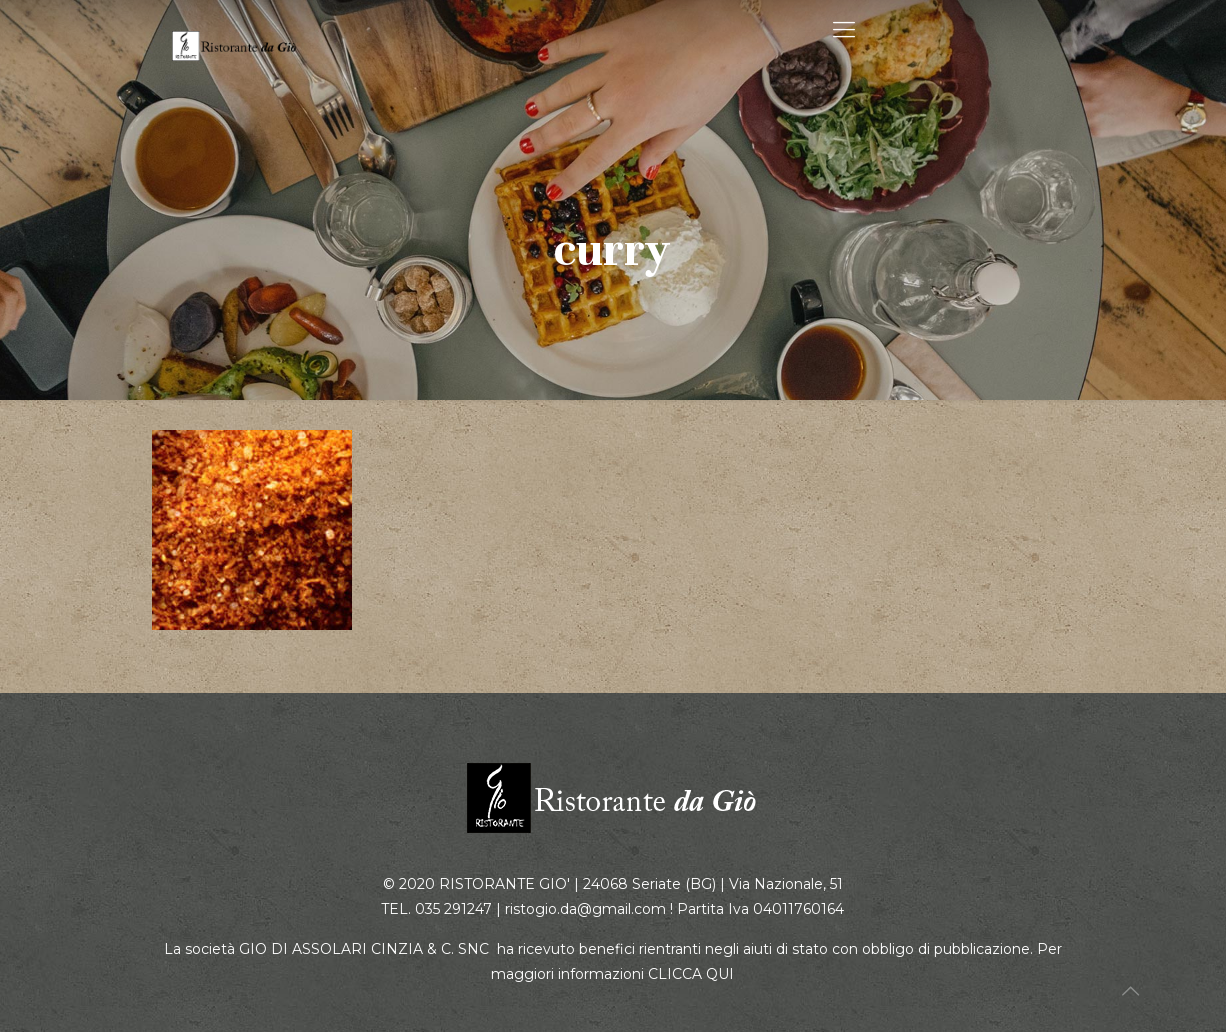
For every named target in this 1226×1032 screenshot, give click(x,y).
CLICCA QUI (691, 974)
